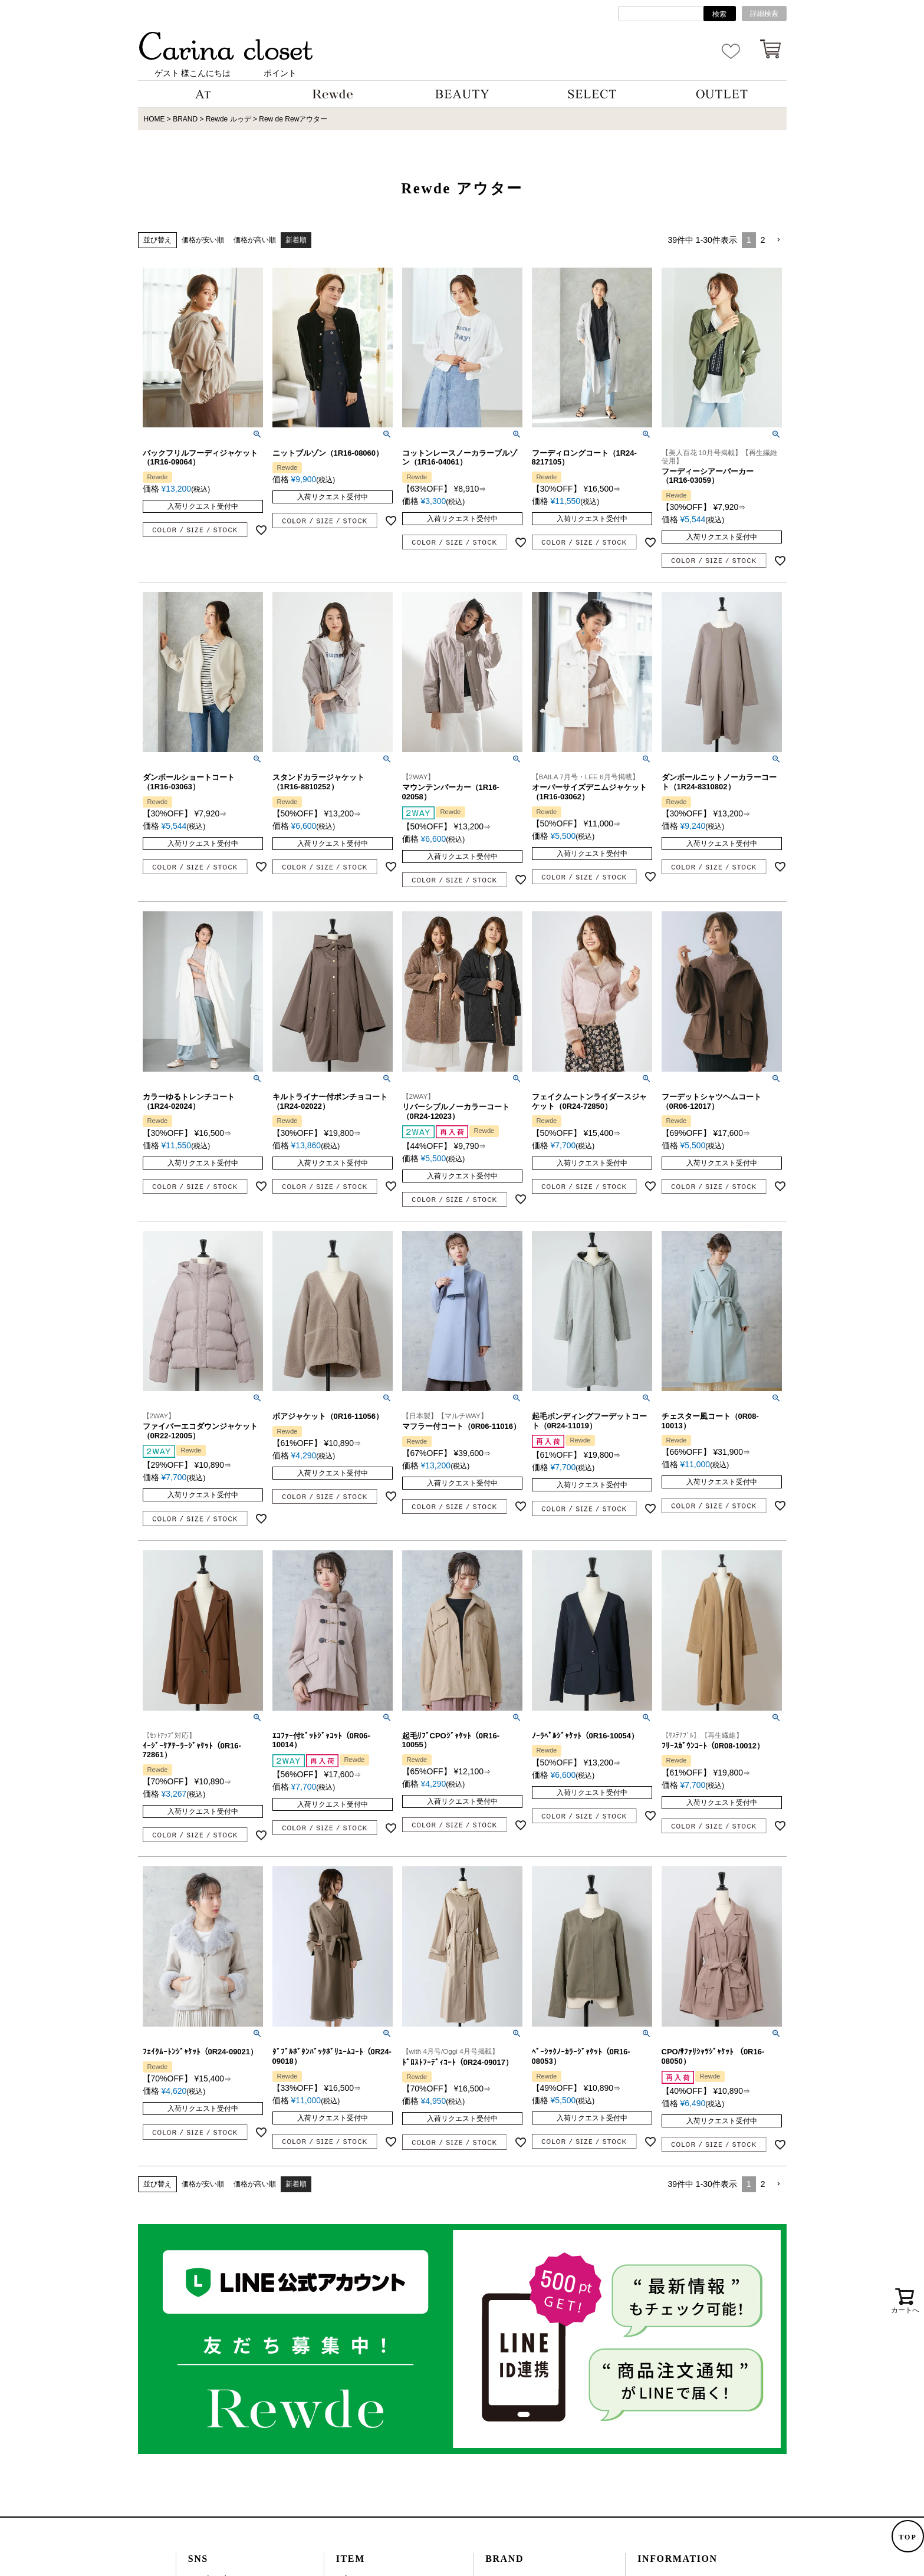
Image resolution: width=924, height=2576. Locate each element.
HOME (154, 119)
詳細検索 (764, 13)
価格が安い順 (203, 240)
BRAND (185, 119)
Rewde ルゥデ (228, 119)
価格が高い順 (255, 240)
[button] (778, 240)
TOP (907, 2537)
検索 (719, 14)
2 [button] (763, 240)
